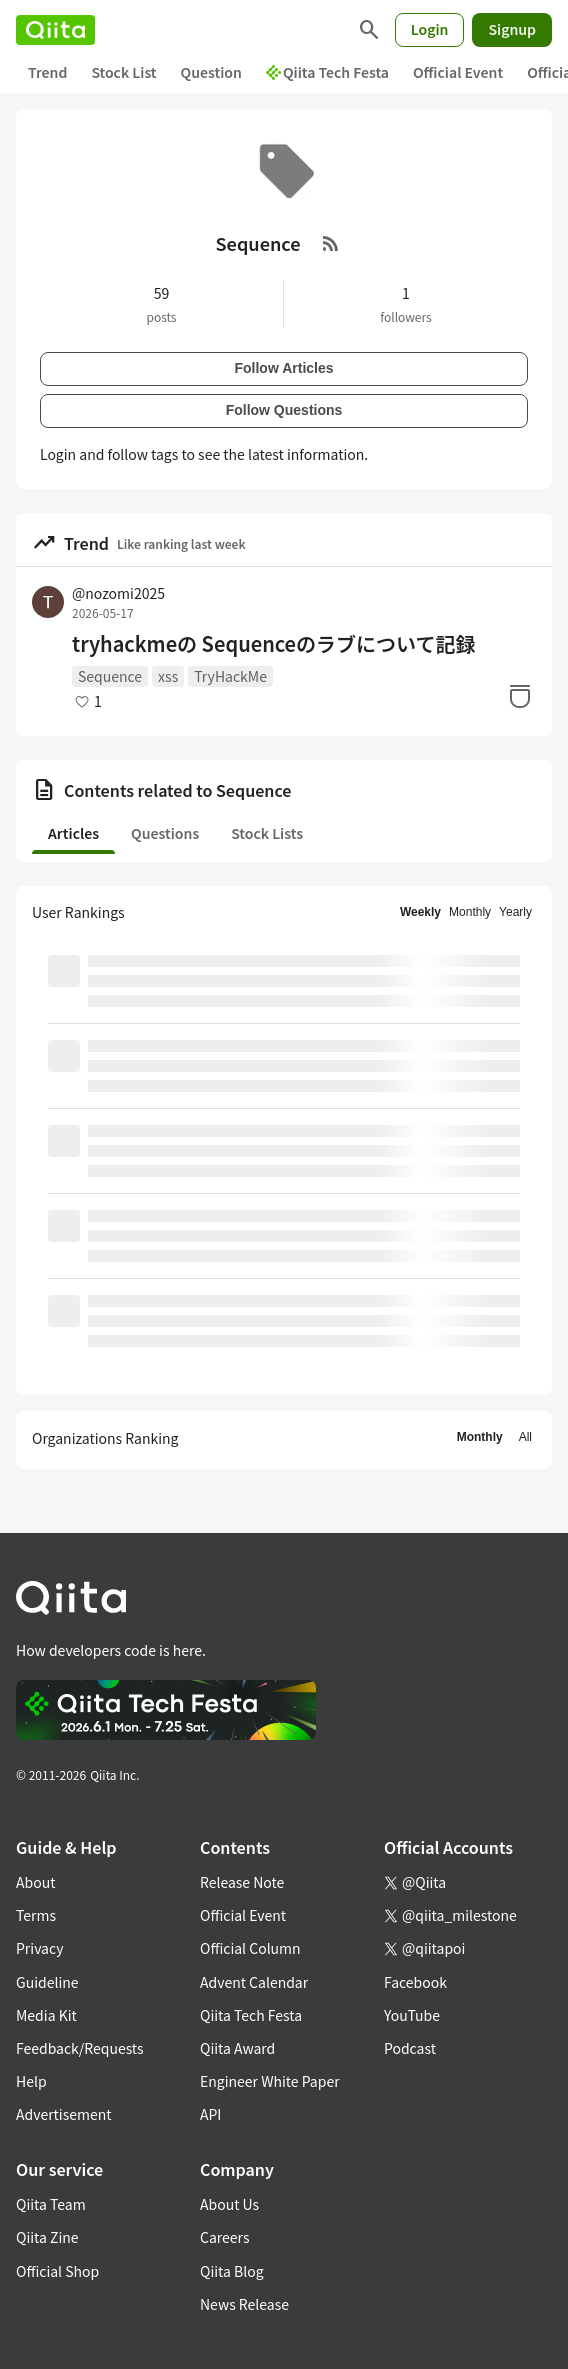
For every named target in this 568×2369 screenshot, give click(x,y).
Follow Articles (283, 368)
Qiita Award (237, 2048)
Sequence (110, 676)
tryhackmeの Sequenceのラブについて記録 (273, 644)
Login (430, 29)
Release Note (242, 1882)
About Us (229, 2204)
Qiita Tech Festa (327, 72)
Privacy (39, 1948)
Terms (36, 1915)
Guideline (47, 1982)
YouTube (412, 2015)
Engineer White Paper (270, 2081)
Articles (73, 833)
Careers (224, 2237)
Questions (165, 833)
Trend (47, 72)
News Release (244, 2304)
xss (168, 676)
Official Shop (57, 2271)
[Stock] (520, 696)
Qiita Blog (232, 2271)
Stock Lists (267, 833)
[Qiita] (55, 30)
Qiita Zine (47, 2237)
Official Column (250, 1948)
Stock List (123, 72)
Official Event (458, 72)
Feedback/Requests (80, 2048)
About (35, 1882)
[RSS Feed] (331, 243)
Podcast (410, 2048)
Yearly (515, 912)
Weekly (420, 912)
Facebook (415, 1982)
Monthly (470, 912)
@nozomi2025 (118, 593)
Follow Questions (284, 410)
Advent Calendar (254, 1982)
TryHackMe (230, 676)
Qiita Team (51, 2204)
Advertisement (64, 2114)
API (210, 2114)
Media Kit (46, 2015)
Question (211, 72)
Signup (512, 29)
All (525, 1437)
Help (31, 2081)
